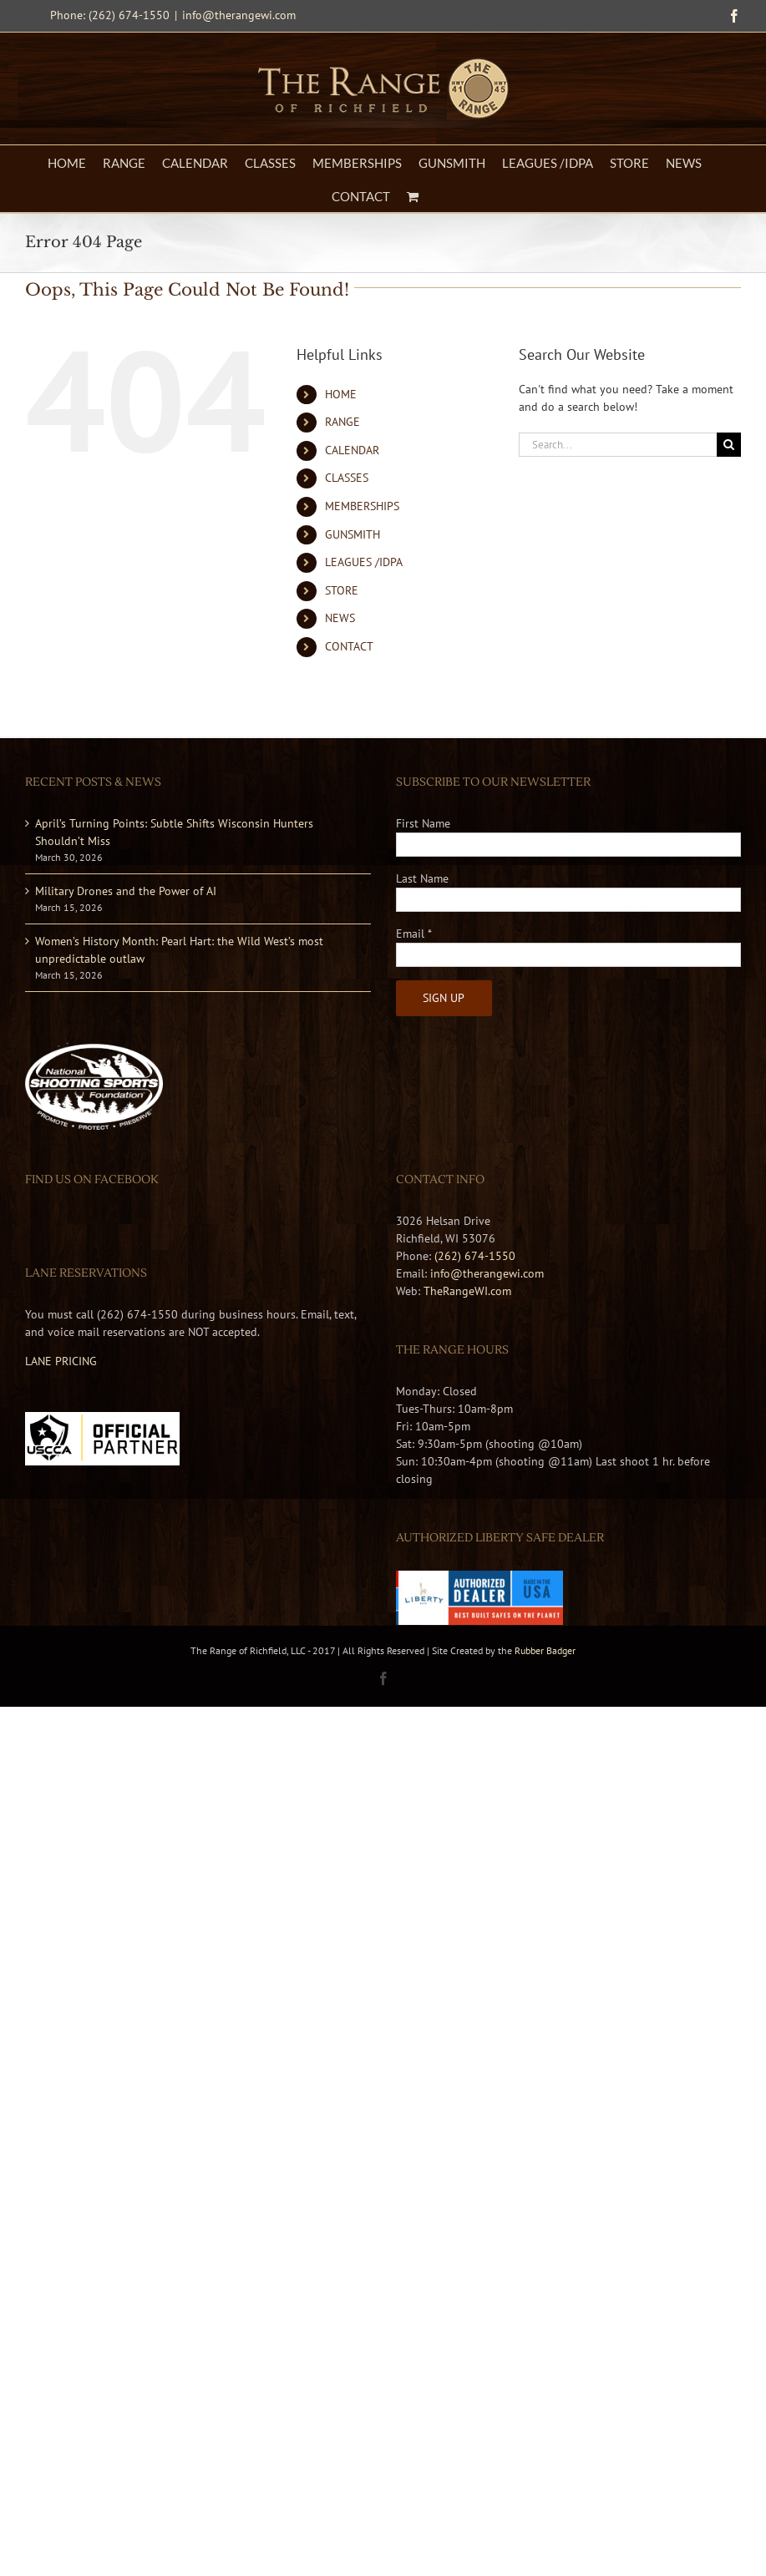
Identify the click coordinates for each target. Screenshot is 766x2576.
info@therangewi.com (239, 15)
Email (414, 933)
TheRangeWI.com (467, 1290)
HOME (341, 394)
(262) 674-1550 (474, 1255)
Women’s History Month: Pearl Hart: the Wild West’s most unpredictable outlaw (179, 950)
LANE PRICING (61, 1361)
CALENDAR (352, 450)
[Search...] (618, 445)
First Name (423, 823)
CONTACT (349, 646)
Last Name (422, 878)
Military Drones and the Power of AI (125, 890)
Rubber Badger (545, 1650)
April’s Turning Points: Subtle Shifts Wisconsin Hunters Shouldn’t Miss (174, 832)
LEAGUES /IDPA (364, 561)
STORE (341, 590)
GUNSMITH (352, 534)
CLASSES (346, 477)
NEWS (340, 617)
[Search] (729, 445)
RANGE (342, 421)
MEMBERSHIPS (362, 506)
